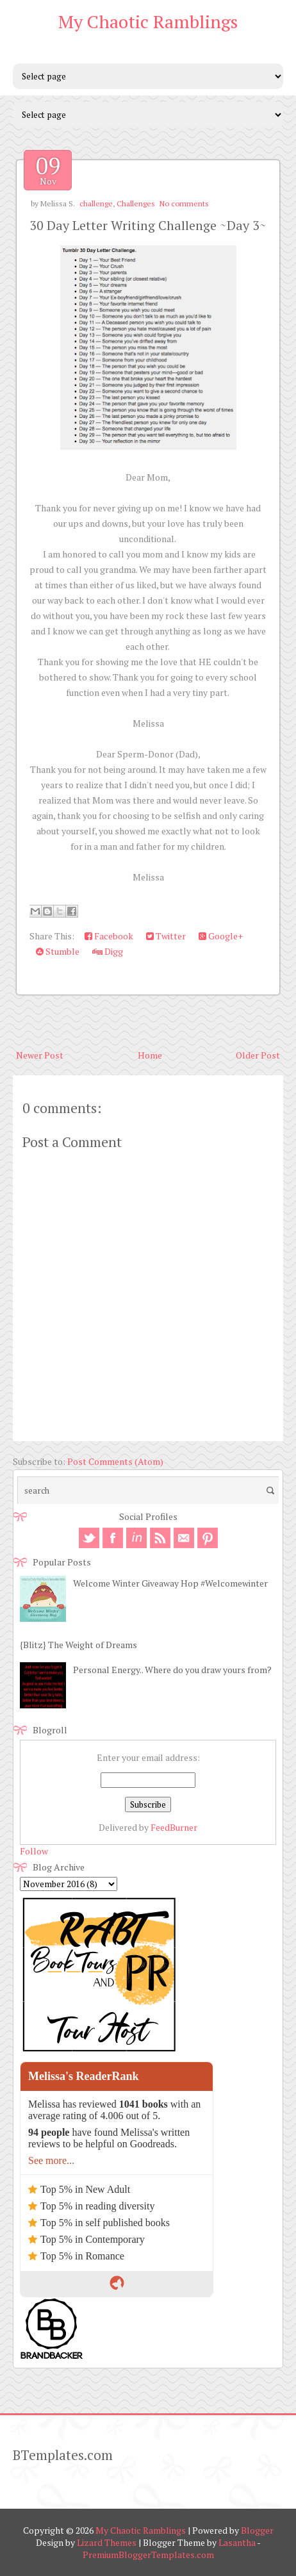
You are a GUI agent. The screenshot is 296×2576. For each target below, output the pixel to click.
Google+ (221, 936)
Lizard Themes (106, 2542)
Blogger (257, 2530)
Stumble (57, 951)
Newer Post (39, 1055)
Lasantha (237, 2542)
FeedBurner (174, 1827)
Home (150, 1055)
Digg (107, 951)
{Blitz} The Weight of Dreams (78, 1645)
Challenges (136, 203)
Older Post (258, 1055)
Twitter (166, 936)
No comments (184, 203)
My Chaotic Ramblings (148, 21)
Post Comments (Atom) (115, 1461)
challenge (96, 203)
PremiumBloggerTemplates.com (148, 2554)
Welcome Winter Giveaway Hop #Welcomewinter (170, 1583)
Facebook (109, 936)
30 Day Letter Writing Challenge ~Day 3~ (148, 225)
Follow (34, 1851)
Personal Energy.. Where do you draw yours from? (172, 1670)
